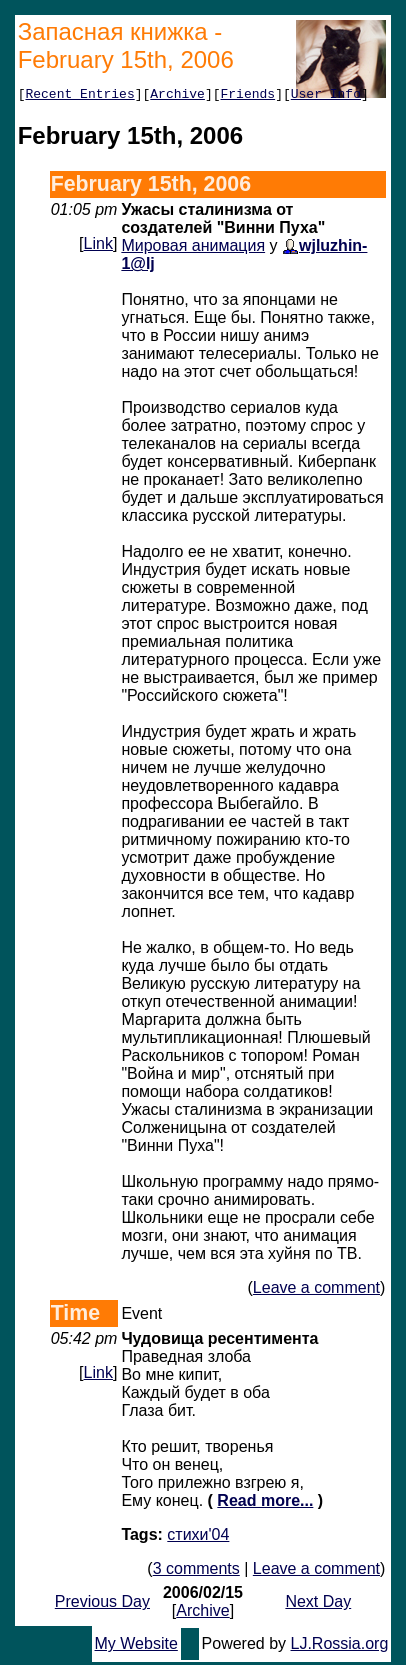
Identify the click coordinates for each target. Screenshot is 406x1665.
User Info (326, 96)
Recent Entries (79, 96)
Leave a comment (316, 1290)
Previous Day (102, 1604)
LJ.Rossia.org (340, 1646)
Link (98, 246)
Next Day (318, 1604)
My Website (136, 1646)
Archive (177, 96)
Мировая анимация (193, 248)
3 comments (196, 1571)
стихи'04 (198, 1537)
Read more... (265, 1503)
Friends (248, 96)
